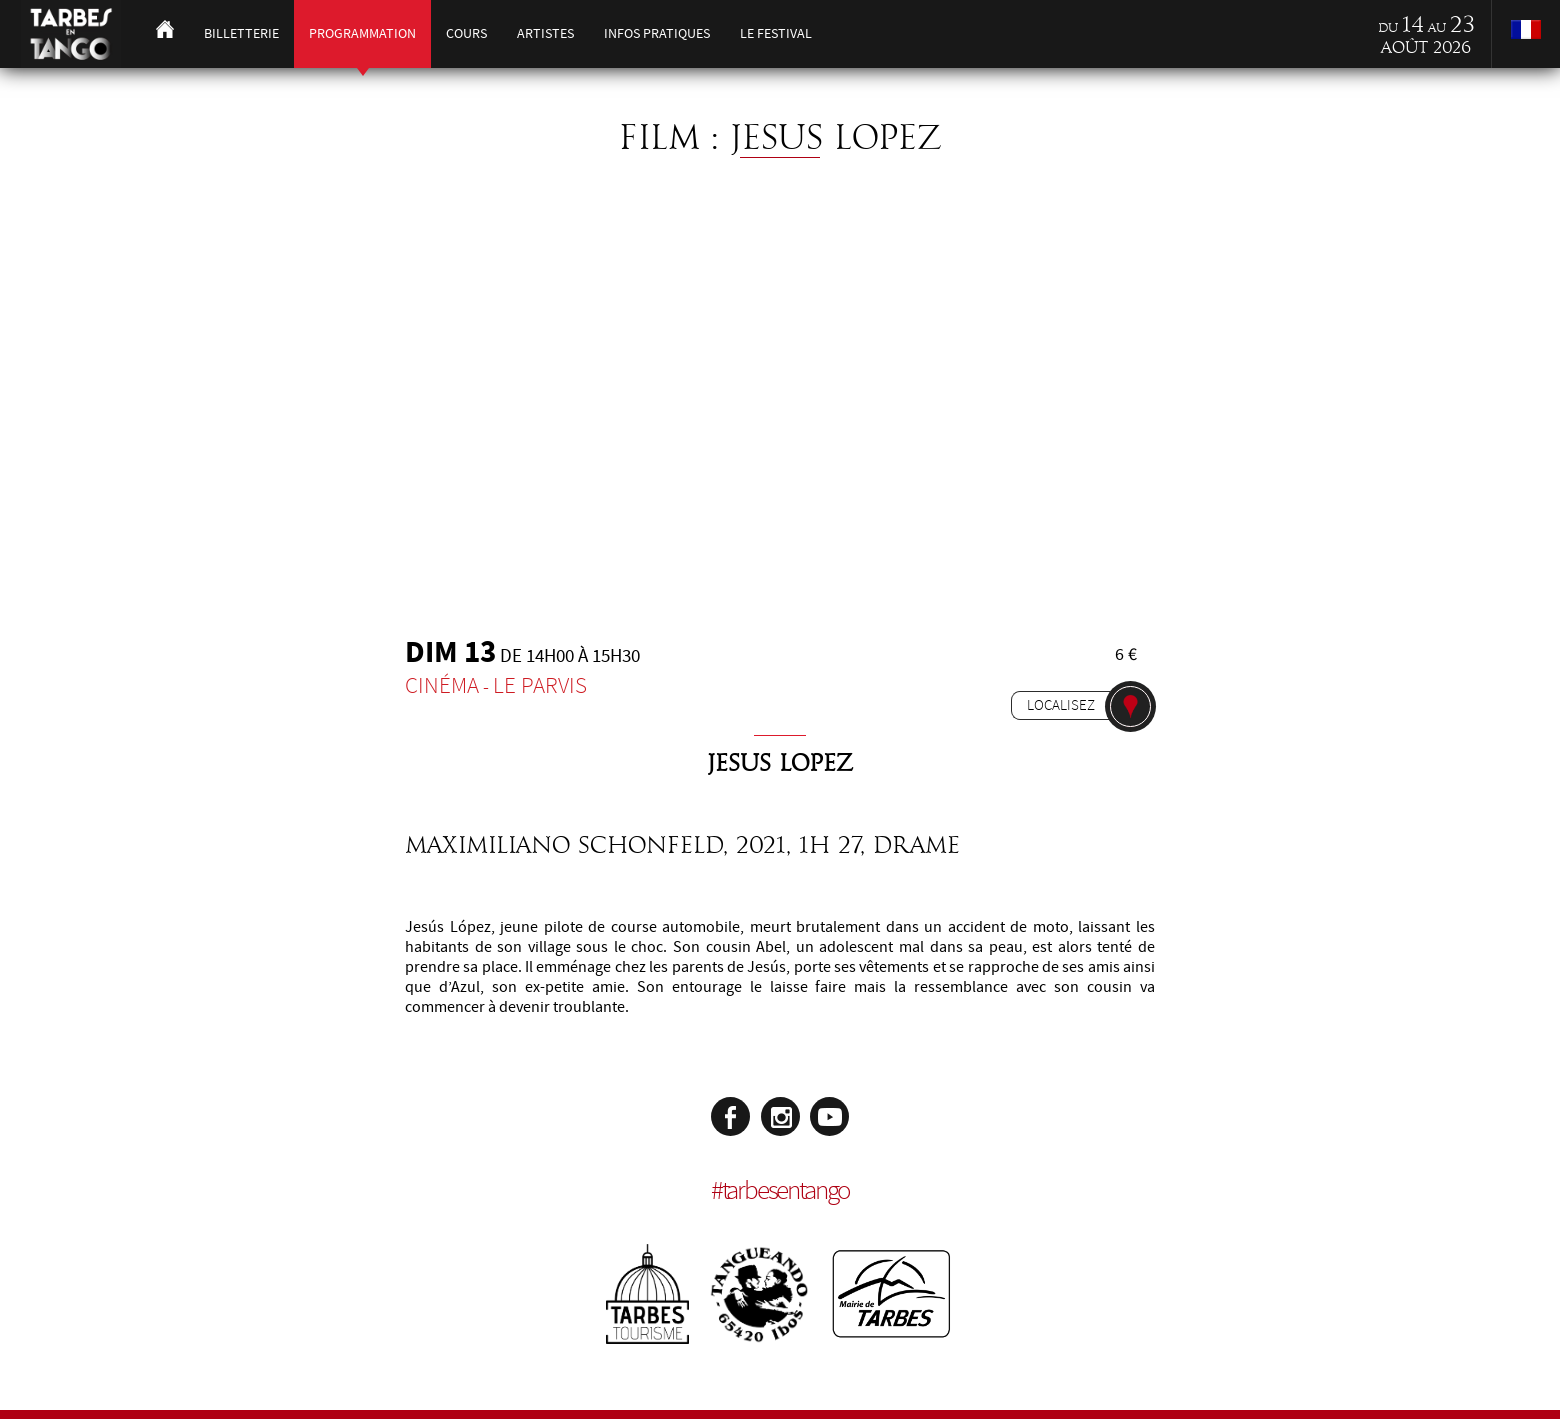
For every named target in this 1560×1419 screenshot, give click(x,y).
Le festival (776, 33)
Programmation (362, 33)
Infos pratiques (657, 33)
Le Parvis (540, 685)
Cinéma (442, 685)
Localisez (1061, 705)
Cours (466, 33)
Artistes (545, 33)
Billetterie (241, 33)
